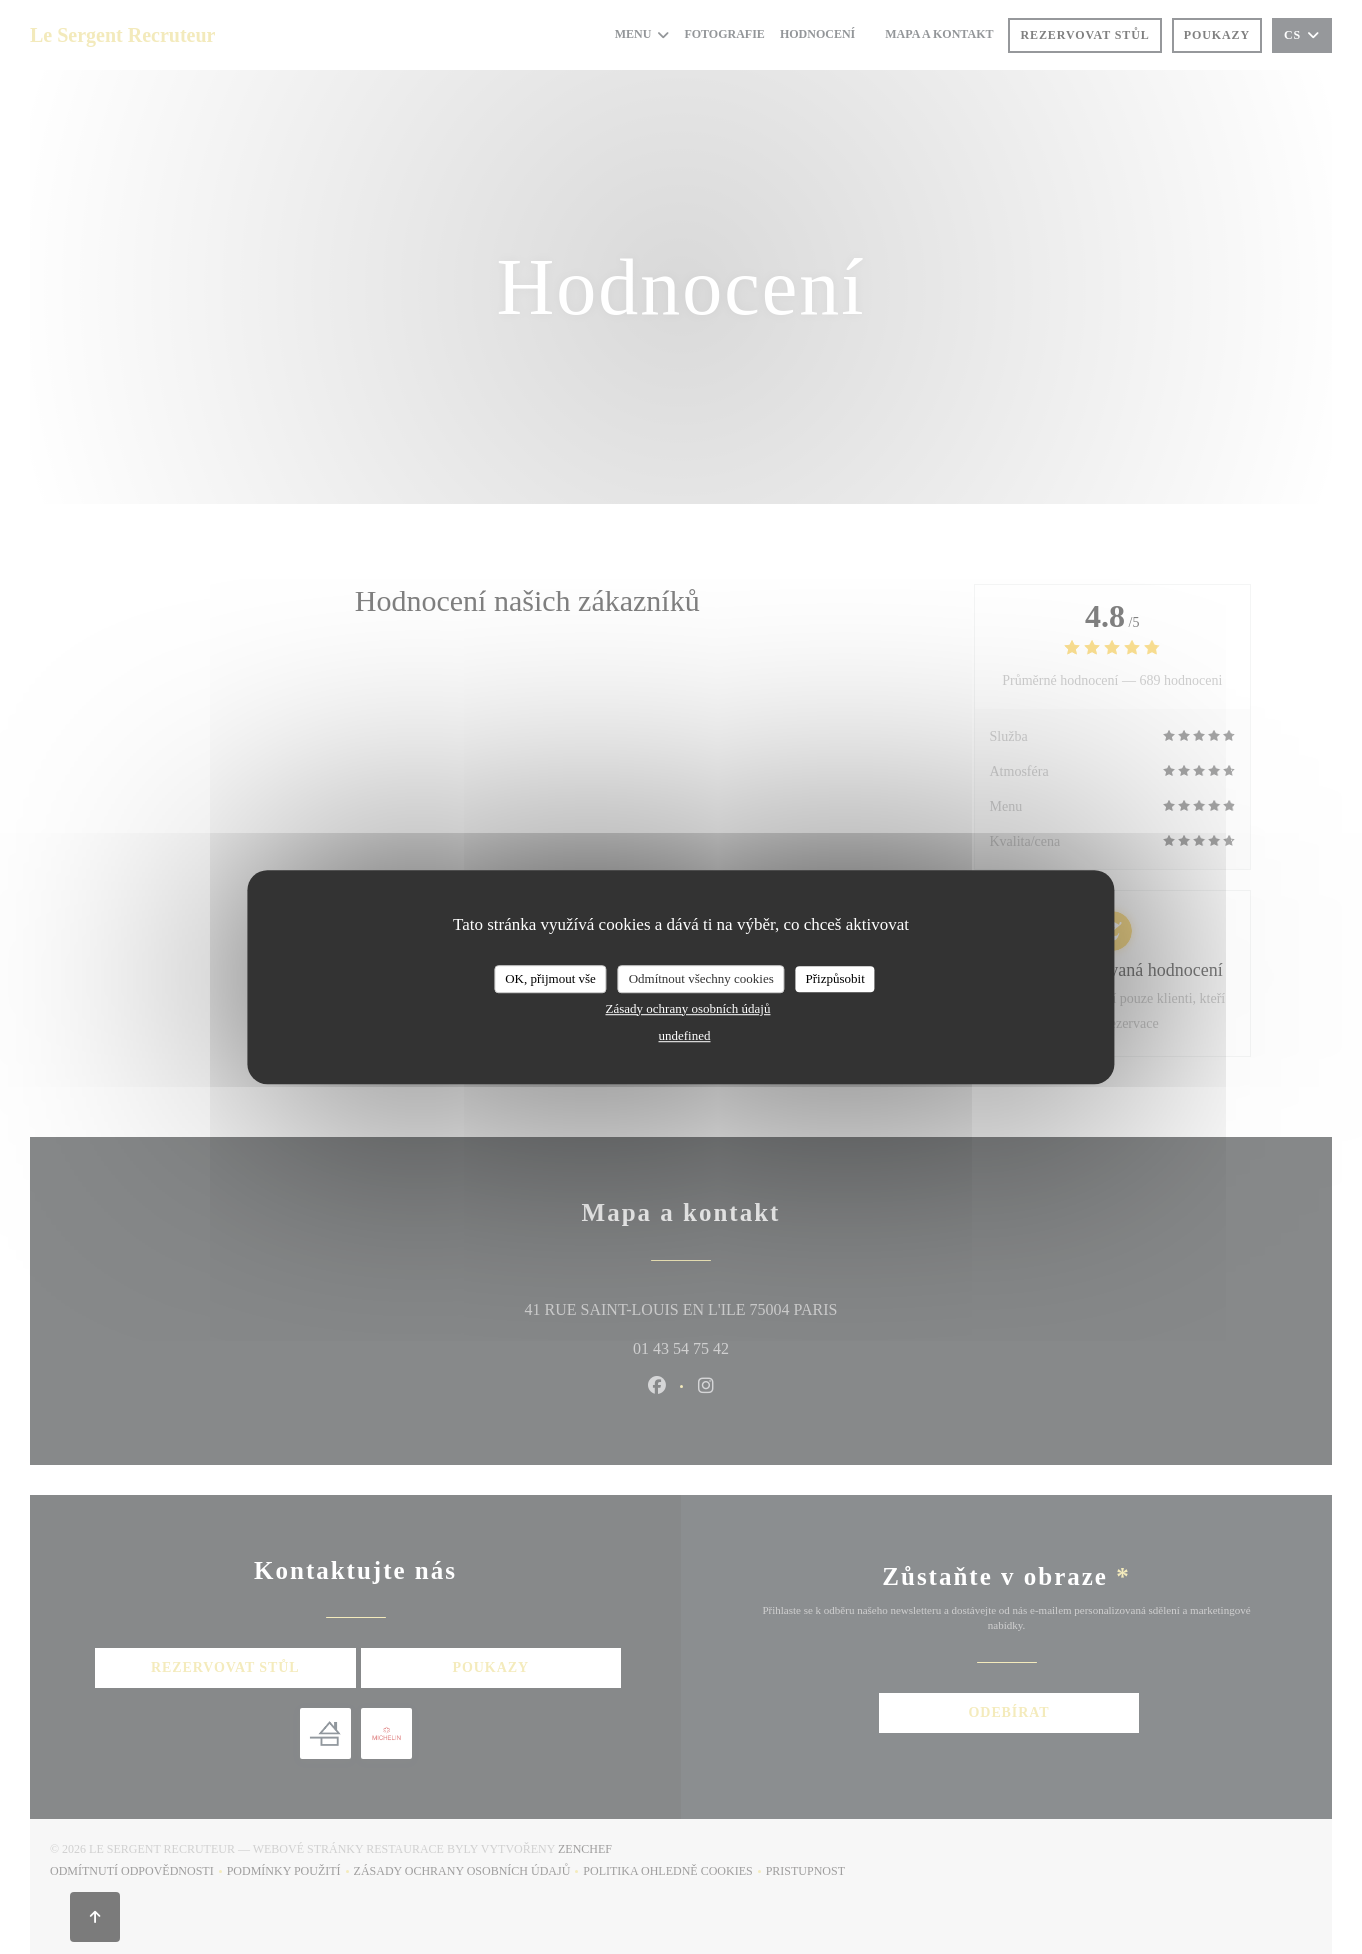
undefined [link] (685, 1035)
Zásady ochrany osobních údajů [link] (688, 1008)
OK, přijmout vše (550, 978)
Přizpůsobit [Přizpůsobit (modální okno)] (835, 978)
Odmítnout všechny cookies (701, 978)
